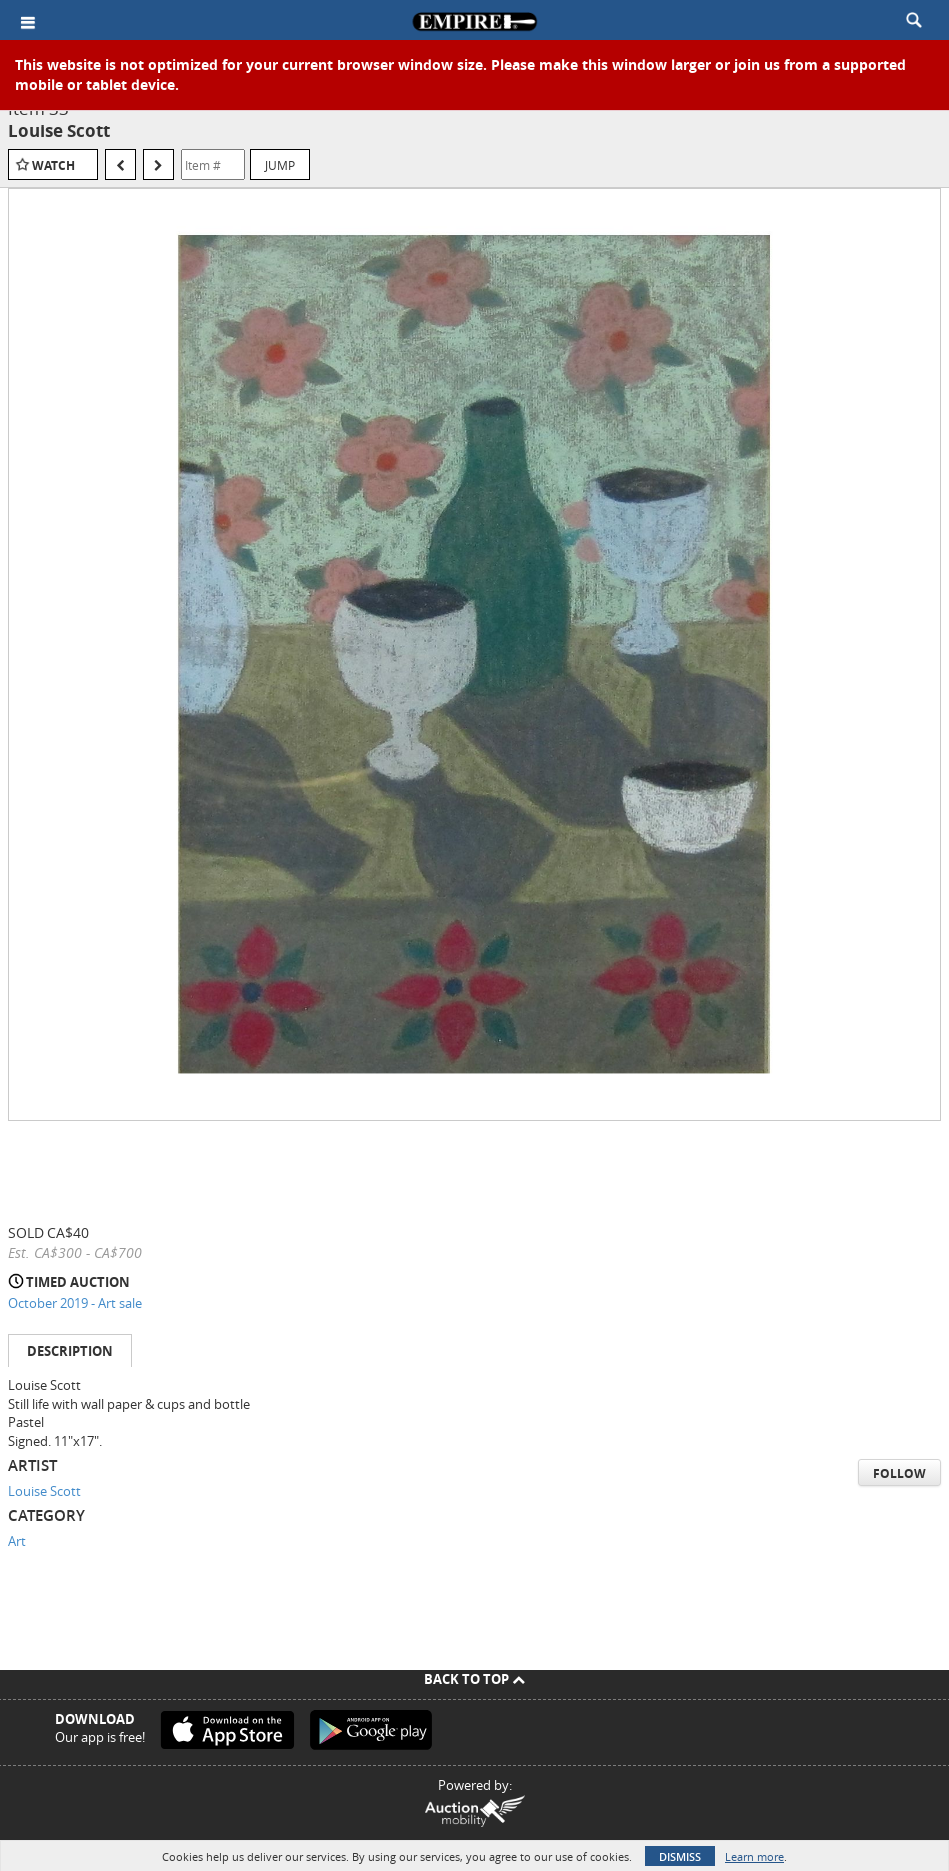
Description (70, 1351)
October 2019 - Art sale (75, 1303)
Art (17, 1541)
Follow (899, 1473)
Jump (280, 165)
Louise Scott (44, 1491)
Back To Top (474, 1679)
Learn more (754, 1856)
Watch (53, 165)
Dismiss (680, 1856)
